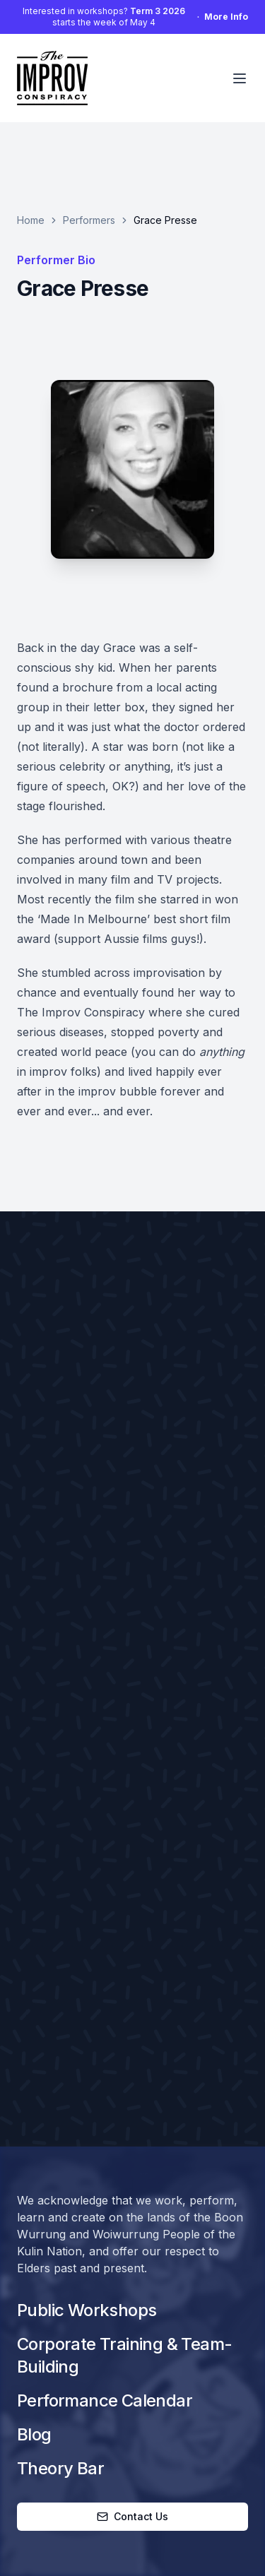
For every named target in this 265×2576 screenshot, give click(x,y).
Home (31, 220)
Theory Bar (60, 2468)
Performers (89, 220)
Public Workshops (86, 2310)
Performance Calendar (104, 2400)
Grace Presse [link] (165, 220)
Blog (34, 2434)
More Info (226, 16)
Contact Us (132, 2516)
